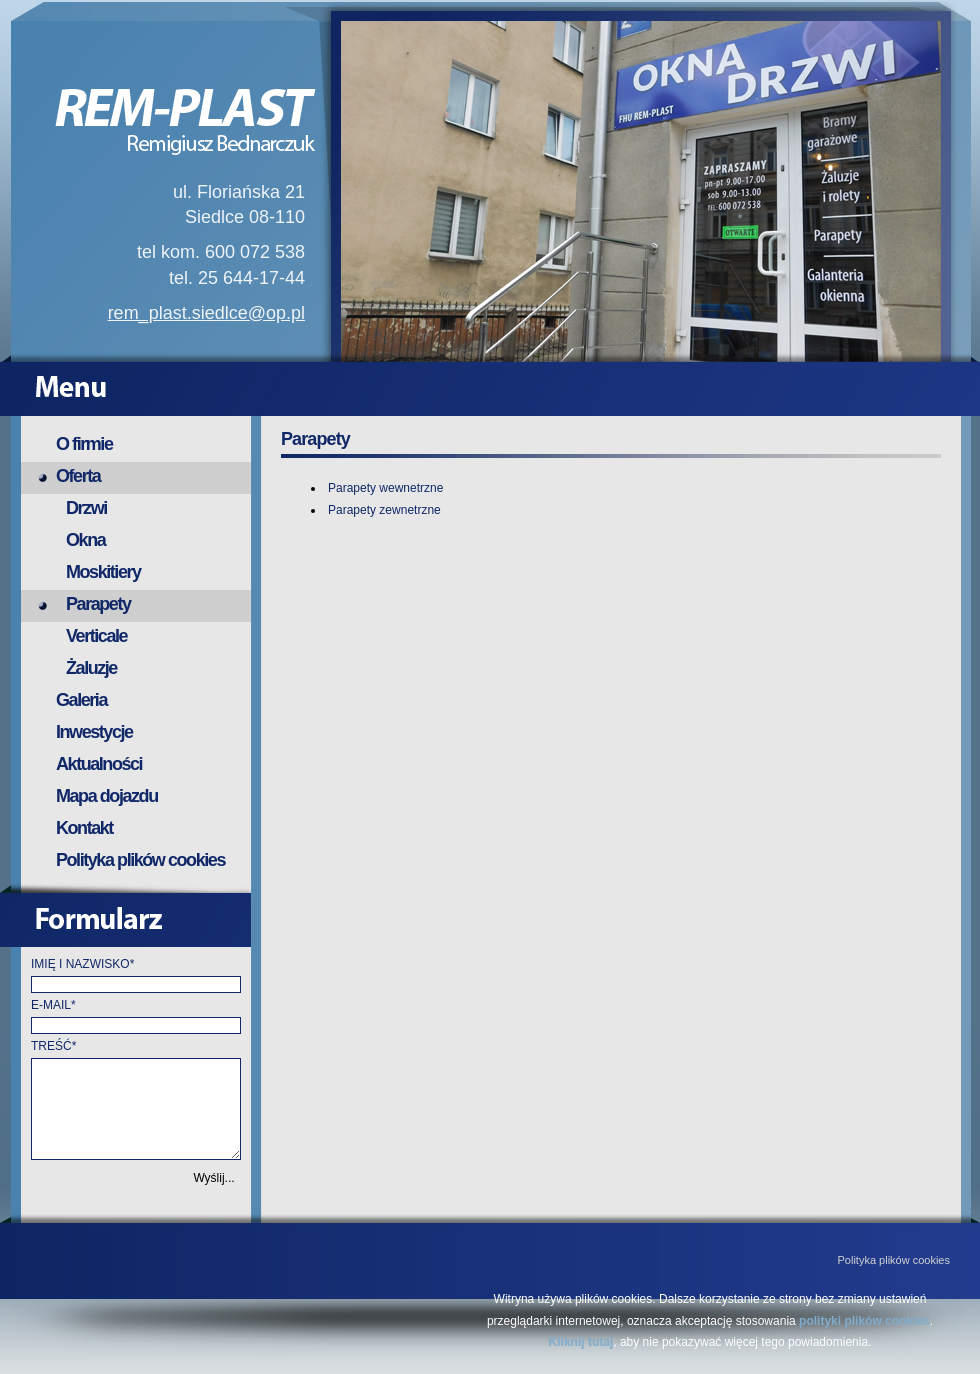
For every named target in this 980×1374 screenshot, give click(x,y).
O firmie (84, 444)
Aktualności (99, 764)
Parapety (98, 604)
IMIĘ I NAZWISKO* (82, 964)
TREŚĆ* (53, 1046)
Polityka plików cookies (140, 860)
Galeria (81, 700)
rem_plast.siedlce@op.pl (206, 313)
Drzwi (86, 508)
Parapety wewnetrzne (385, 488)
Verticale (96, 636)
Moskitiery (103, 572)
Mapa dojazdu (107, 796)
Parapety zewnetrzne (384, 510)
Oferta (78, 476)
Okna (85, 540)
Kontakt (84, 828)
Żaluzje (91, 668)
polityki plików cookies (864, 1321)
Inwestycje (94, 732)
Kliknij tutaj (581, 1342)
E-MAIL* (53, 1005)
